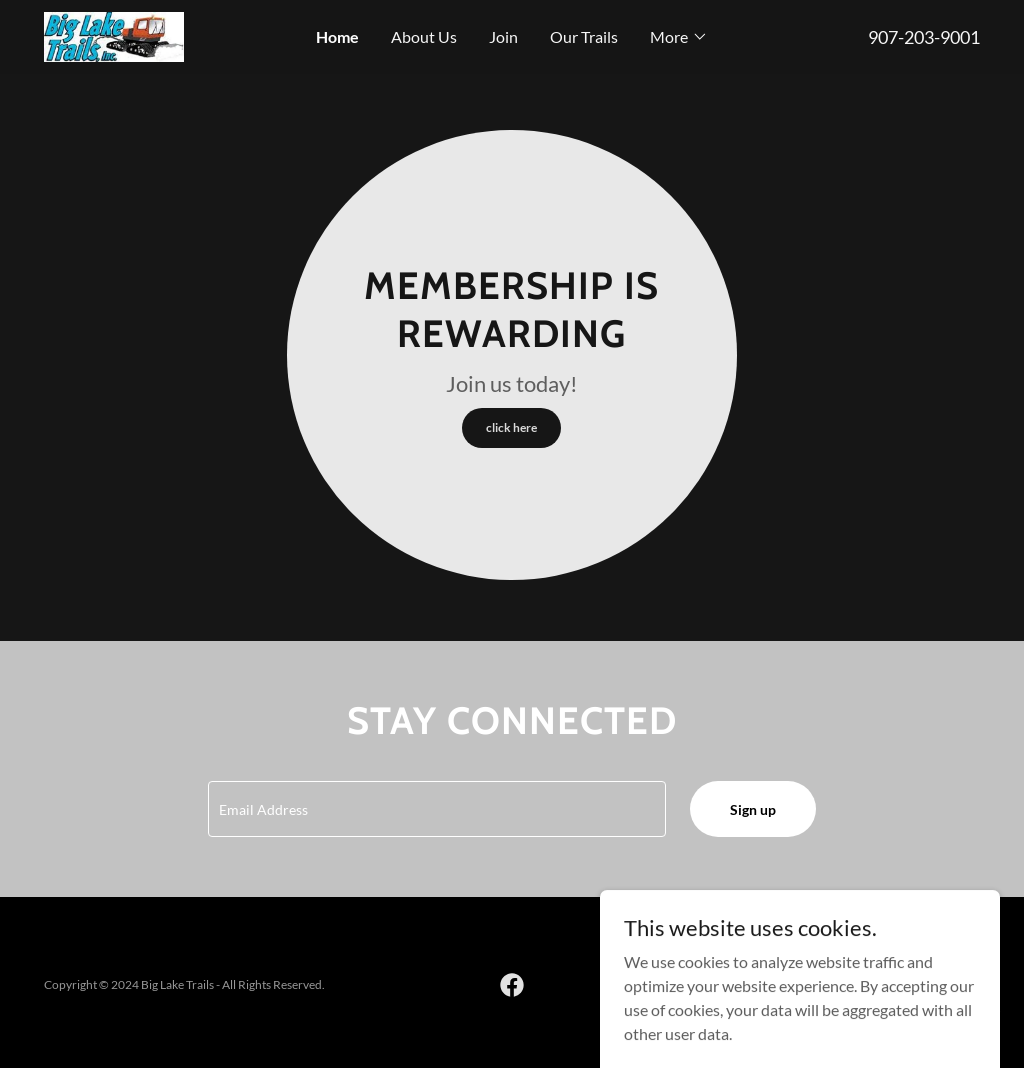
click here (511, 427)
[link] (114, 34)
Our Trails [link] (584, 36)
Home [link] (337, 36)
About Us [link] (424, 36)
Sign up (753, 809)
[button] (679, 37)
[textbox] (437, 809)
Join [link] (503, 36)
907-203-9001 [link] (924, 37)
